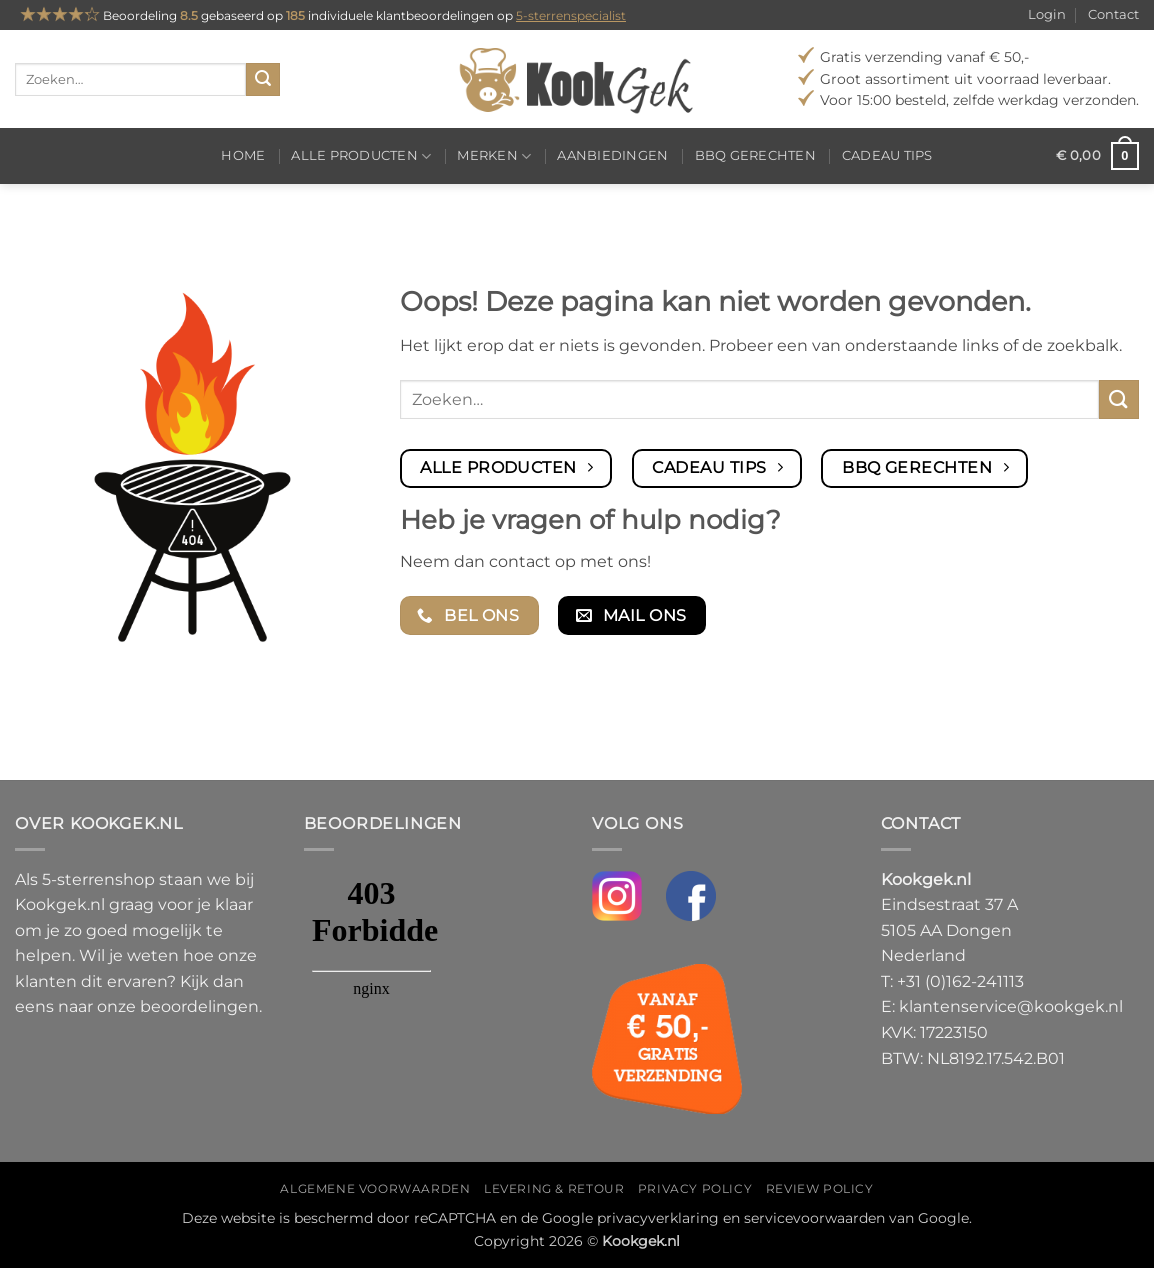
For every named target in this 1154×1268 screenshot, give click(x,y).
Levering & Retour (554, 1188)
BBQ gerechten (755, 155)
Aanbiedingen (612, 155)
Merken (494, 156)
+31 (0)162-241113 (960, 981)
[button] (1097, 156)
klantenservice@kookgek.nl (1011, 1006)
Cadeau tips (887, 155)
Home (243, 155)
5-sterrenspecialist (571, 15)
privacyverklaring (658, 1218)
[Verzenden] (263, 80)
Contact (1113, 14)
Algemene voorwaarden (375, 1188)
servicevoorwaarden (814, 1218)
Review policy (820, 1188)
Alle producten (361, 156)
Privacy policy (695, 1188)
